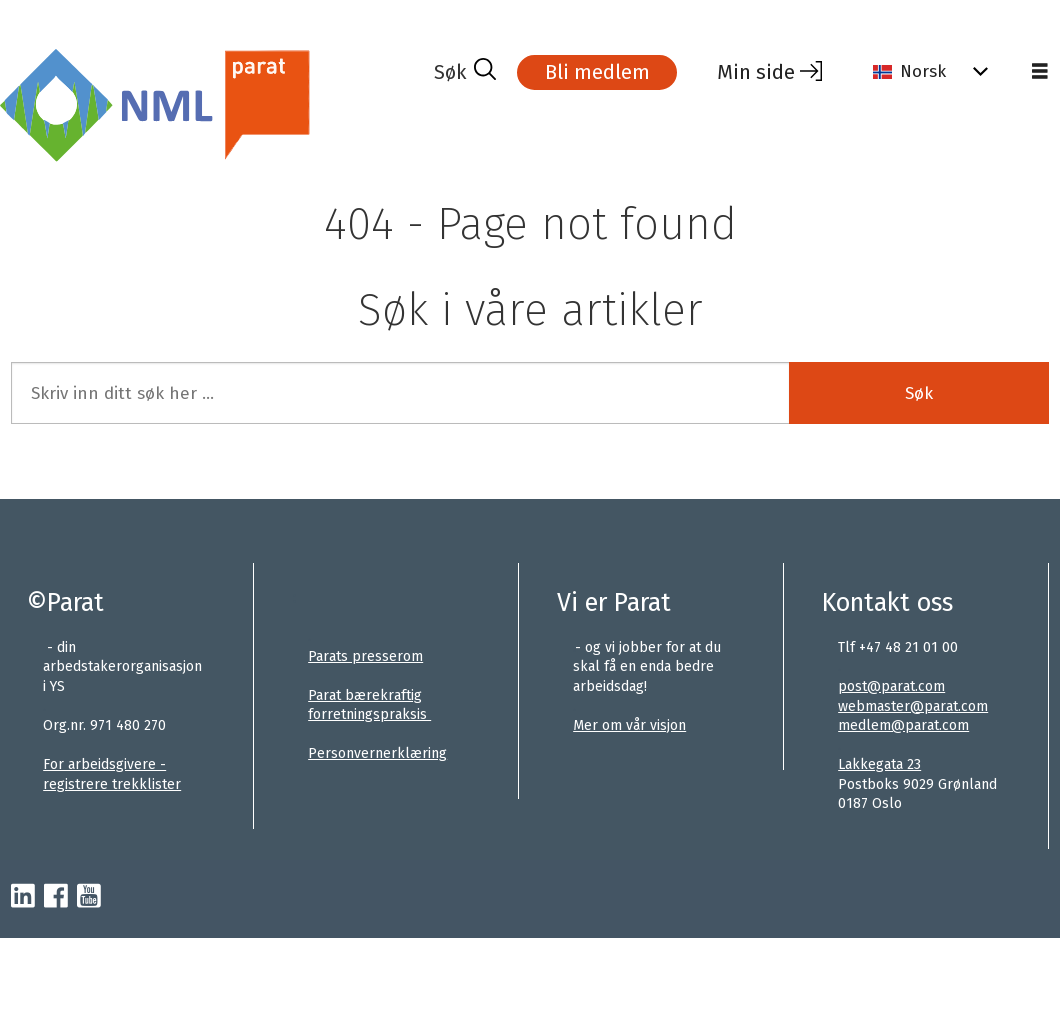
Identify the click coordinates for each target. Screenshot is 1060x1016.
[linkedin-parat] (23, 897)
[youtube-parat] (89, 897)
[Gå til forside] (161, 103)
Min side (756, 72)
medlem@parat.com (903, 725)
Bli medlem (597, 72)
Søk (919, 393)
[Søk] (465, 72)
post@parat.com (891, 686)
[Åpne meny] (1040, 72)
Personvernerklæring (377, 753)
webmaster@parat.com (913, 706)
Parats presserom (365, 656)
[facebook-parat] (56, 897)
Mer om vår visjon (629, 725)
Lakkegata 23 (879, 764)
